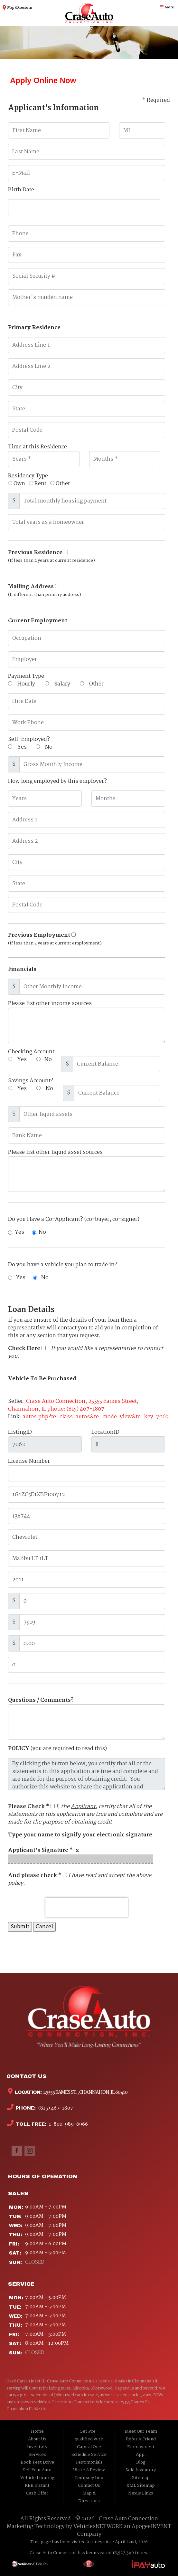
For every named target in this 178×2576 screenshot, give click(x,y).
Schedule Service (88, 2454)
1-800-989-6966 (68, 2124)
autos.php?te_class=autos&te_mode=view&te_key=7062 (96, 1416)
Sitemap (141, 2478)
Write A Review (89, 2470)
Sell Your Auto (37, 2470)
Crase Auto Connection (128, 2518)
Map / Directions (19, 8)
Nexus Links (140, 2493)
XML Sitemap (140, 2485)
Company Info (88, 2478)
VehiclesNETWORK (98, 2526)
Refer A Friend (141, 2439)
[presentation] (86, 1907)
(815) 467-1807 (55, 2108)
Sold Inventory (141, 2470)
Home (37, 2431)
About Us (37, 2439)
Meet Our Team (141, 2431)
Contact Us (89, 2485)
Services (37, 2454)
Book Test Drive (37, 2462)
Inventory (37, 2447)
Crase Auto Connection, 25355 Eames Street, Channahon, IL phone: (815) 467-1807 (73, 1405)
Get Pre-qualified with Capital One (89, 2439)
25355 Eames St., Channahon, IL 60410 (84, 2092)
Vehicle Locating (37, 2478)
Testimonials (89, 2462)
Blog (140, 2462)
